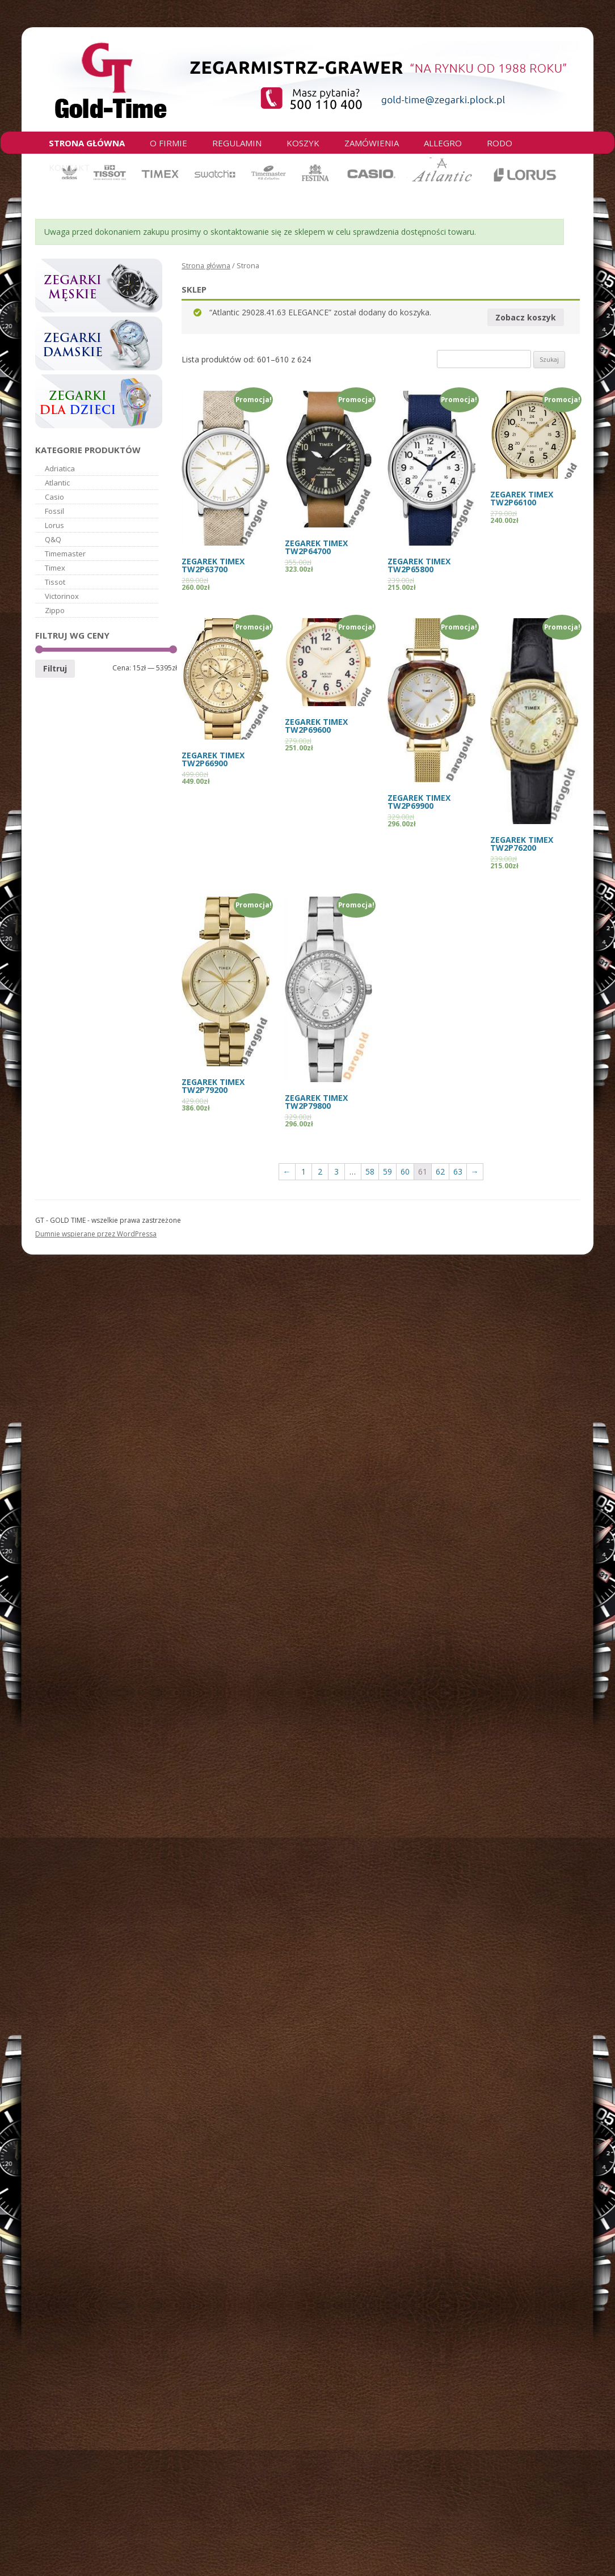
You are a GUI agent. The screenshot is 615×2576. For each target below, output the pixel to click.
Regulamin (237, 143)
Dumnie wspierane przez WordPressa (96, 1234)
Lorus (54, 525)
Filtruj (55, 668)
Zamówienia (371, 143)
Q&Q (53, 539)
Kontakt (69, 167)
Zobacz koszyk (525, 317)
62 (440, 1171)
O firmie (168, 143)
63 (457, 1171)
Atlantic (57, 483)
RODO (499, 143)
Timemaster (65, 553)
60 (405, 1171)
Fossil (54, 511)
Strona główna (87, 143)
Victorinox (62, 596)
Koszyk (303, 143)
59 (387, 1171)
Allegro (443, 143)
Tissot (55, 582)
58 (369, 1171)
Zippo (55, 610)
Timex (55, 568)
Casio (54, 497)
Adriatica (60, 468)
